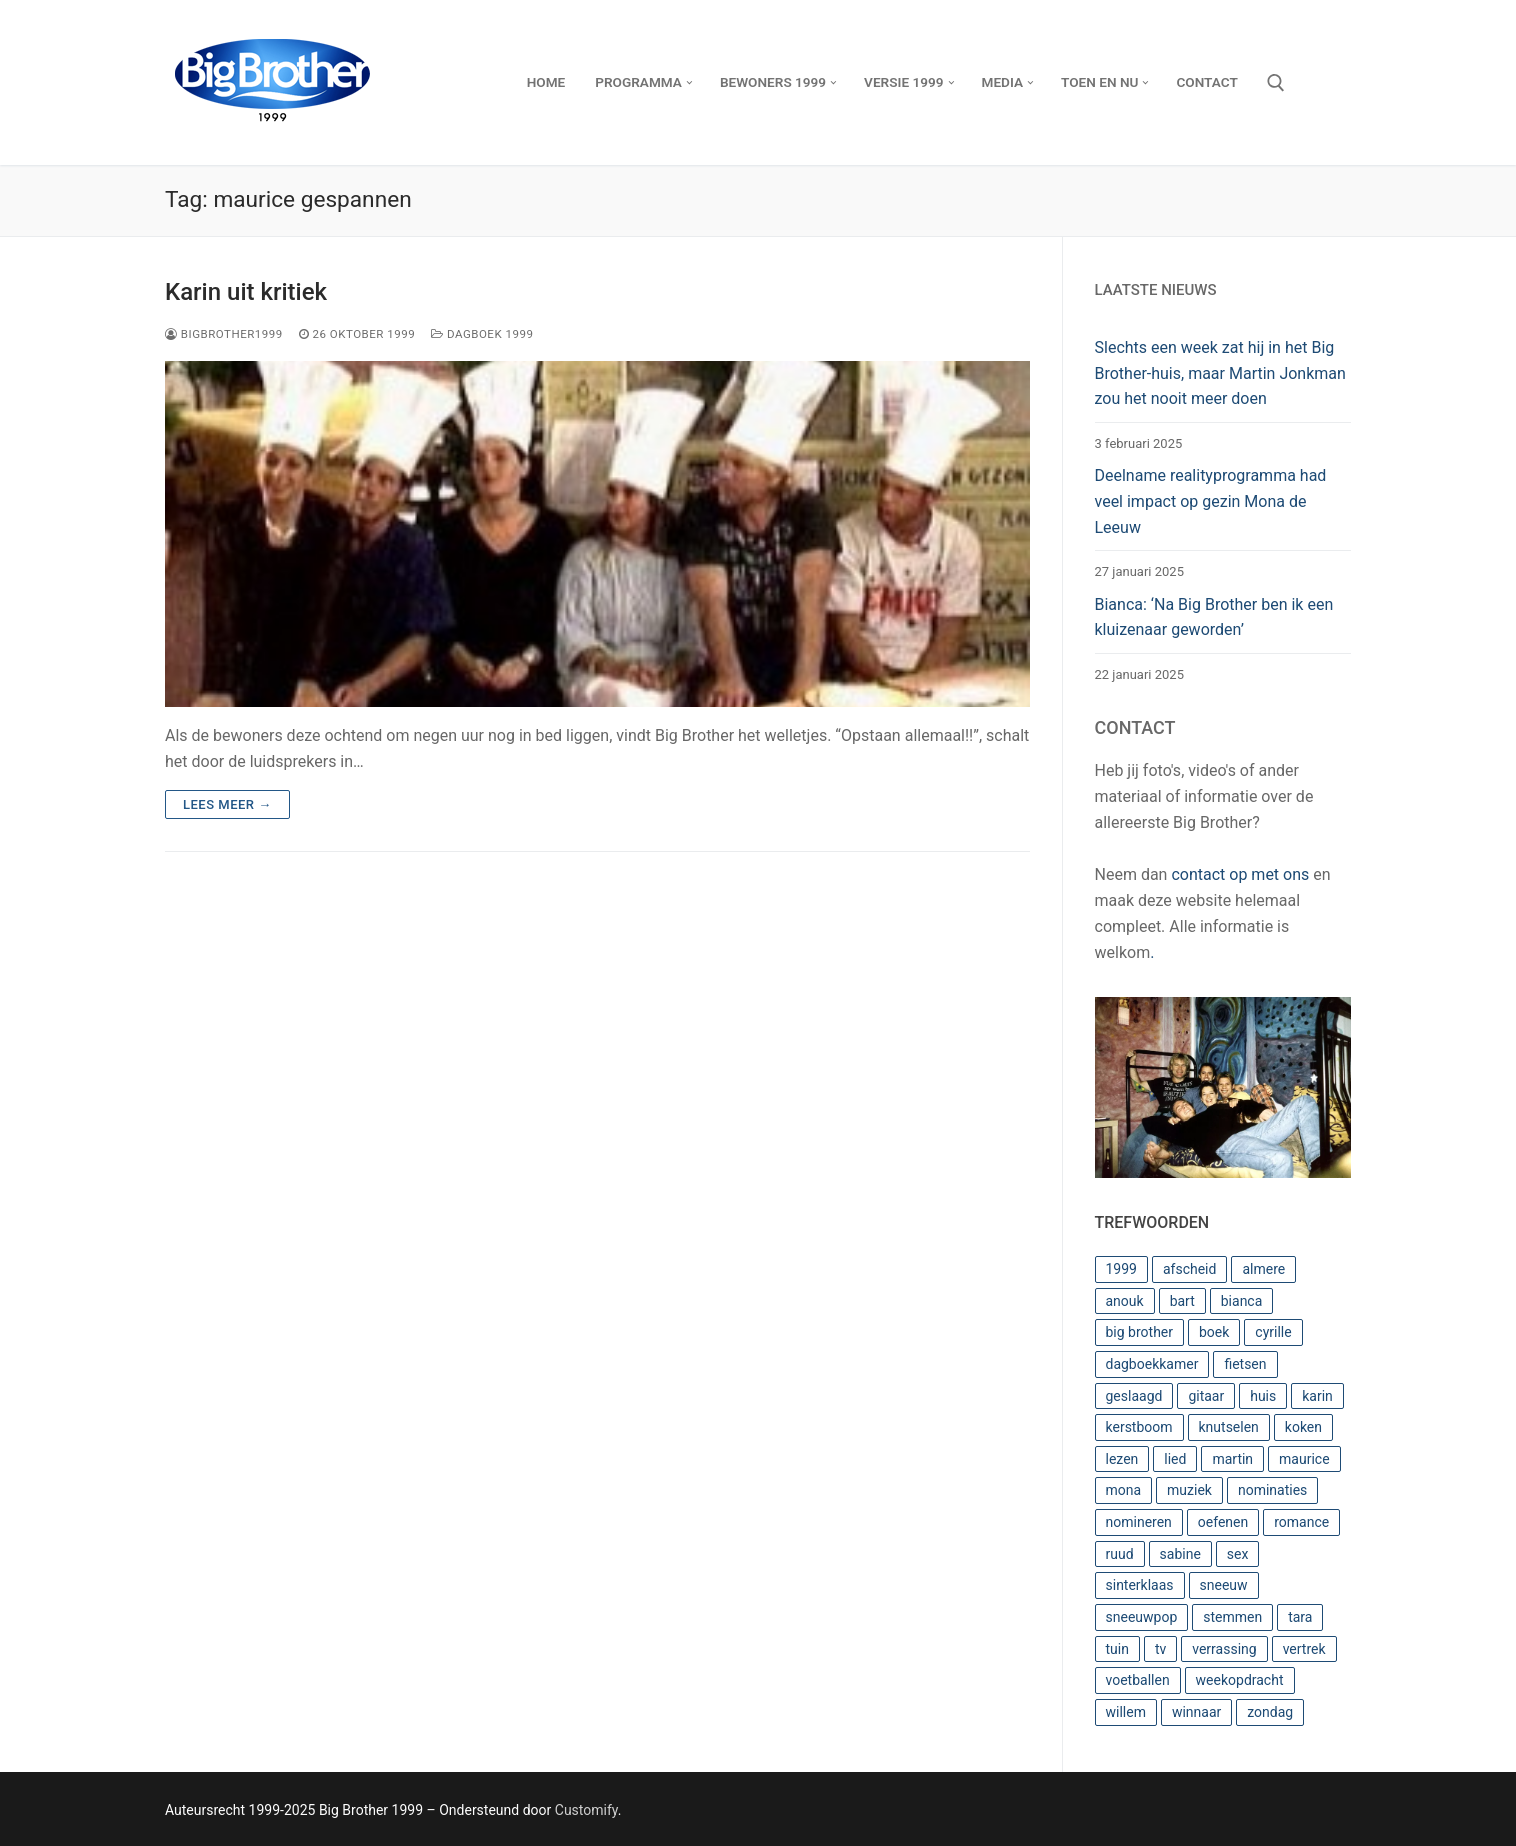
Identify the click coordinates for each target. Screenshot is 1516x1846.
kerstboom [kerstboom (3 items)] (1139, 1427)
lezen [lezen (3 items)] (1122, 1459)
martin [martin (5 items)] (1232, 1459)
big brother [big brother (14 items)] (1140, 1332)
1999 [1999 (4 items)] (1121, 1269)
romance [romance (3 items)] (1301, 1522)
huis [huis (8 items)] (1263, 1396)
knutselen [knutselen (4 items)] (1229, 1427)
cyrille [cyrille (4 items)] (1273, 1332)
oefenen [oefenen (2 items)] (1223, 1522)
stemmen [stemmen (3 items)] (1232, 1617)
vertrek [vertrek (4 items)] (1304, 1649)
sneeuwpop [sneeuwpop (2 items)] (1142, 1617)
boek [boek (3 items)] (1214, 1332)
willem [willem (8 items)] (1126, 1712)
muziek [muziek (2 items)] (1189, 1490)
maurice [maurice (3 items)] (1304, 1459)
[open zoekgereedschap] (1276, 83)
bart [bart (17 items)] (1182, 1301)
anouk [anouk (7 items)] (1125, 1301)
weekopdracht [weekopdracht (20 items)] (1240, 1680)
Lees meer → (227, 804)
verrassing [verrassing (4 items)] (1224, 1649)
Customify (586, 1810)
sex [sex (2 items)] (1238, 1554)
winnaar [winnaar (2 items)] (1196, 1712)
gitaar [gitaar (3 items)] (1206, 1396)
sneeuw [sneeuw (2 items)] (1224, 1585)
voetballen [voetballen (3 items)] (1138, 1680)
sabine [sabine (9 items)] (1180, 1554)
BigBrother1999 (224, 334)
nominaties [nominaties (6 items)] (1272, 1490)
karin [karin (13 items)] (1317, 1396)
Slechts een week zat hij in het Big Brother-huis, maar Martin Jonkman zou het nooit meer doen (1220, 373)
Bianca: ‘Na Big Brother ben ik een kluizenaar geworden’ (1214, 617)
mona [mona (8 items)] (1124, 1490)
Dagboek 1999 (482, 334)
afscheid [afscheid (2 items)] (1189, 1269)
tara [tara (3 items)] (1300, 1617)
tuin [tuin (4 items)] (1117, 1649)
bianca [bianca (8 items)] (1242, 1301)
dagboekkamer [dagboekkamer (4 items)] (1152, 1364)
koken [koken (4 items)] (1303, 1427)
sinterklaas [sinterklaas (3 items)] (1140, 1585)
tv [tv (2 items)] (1160, 1649)
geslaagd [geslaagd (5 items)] (1134, 1396)
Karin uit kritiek (246, 292)
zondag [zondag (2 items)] (1270, 1712)
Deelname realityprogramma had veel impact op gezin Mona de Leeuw (1211, 501)
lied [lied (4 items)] (1175, 1459)
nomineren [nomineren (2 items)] (1139, 1522)
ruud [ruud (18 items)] (1120, 1554)
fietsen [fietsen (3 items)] (1245, 1364)
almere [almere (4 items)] (1263, 1269)
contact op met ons (1240, 874)
